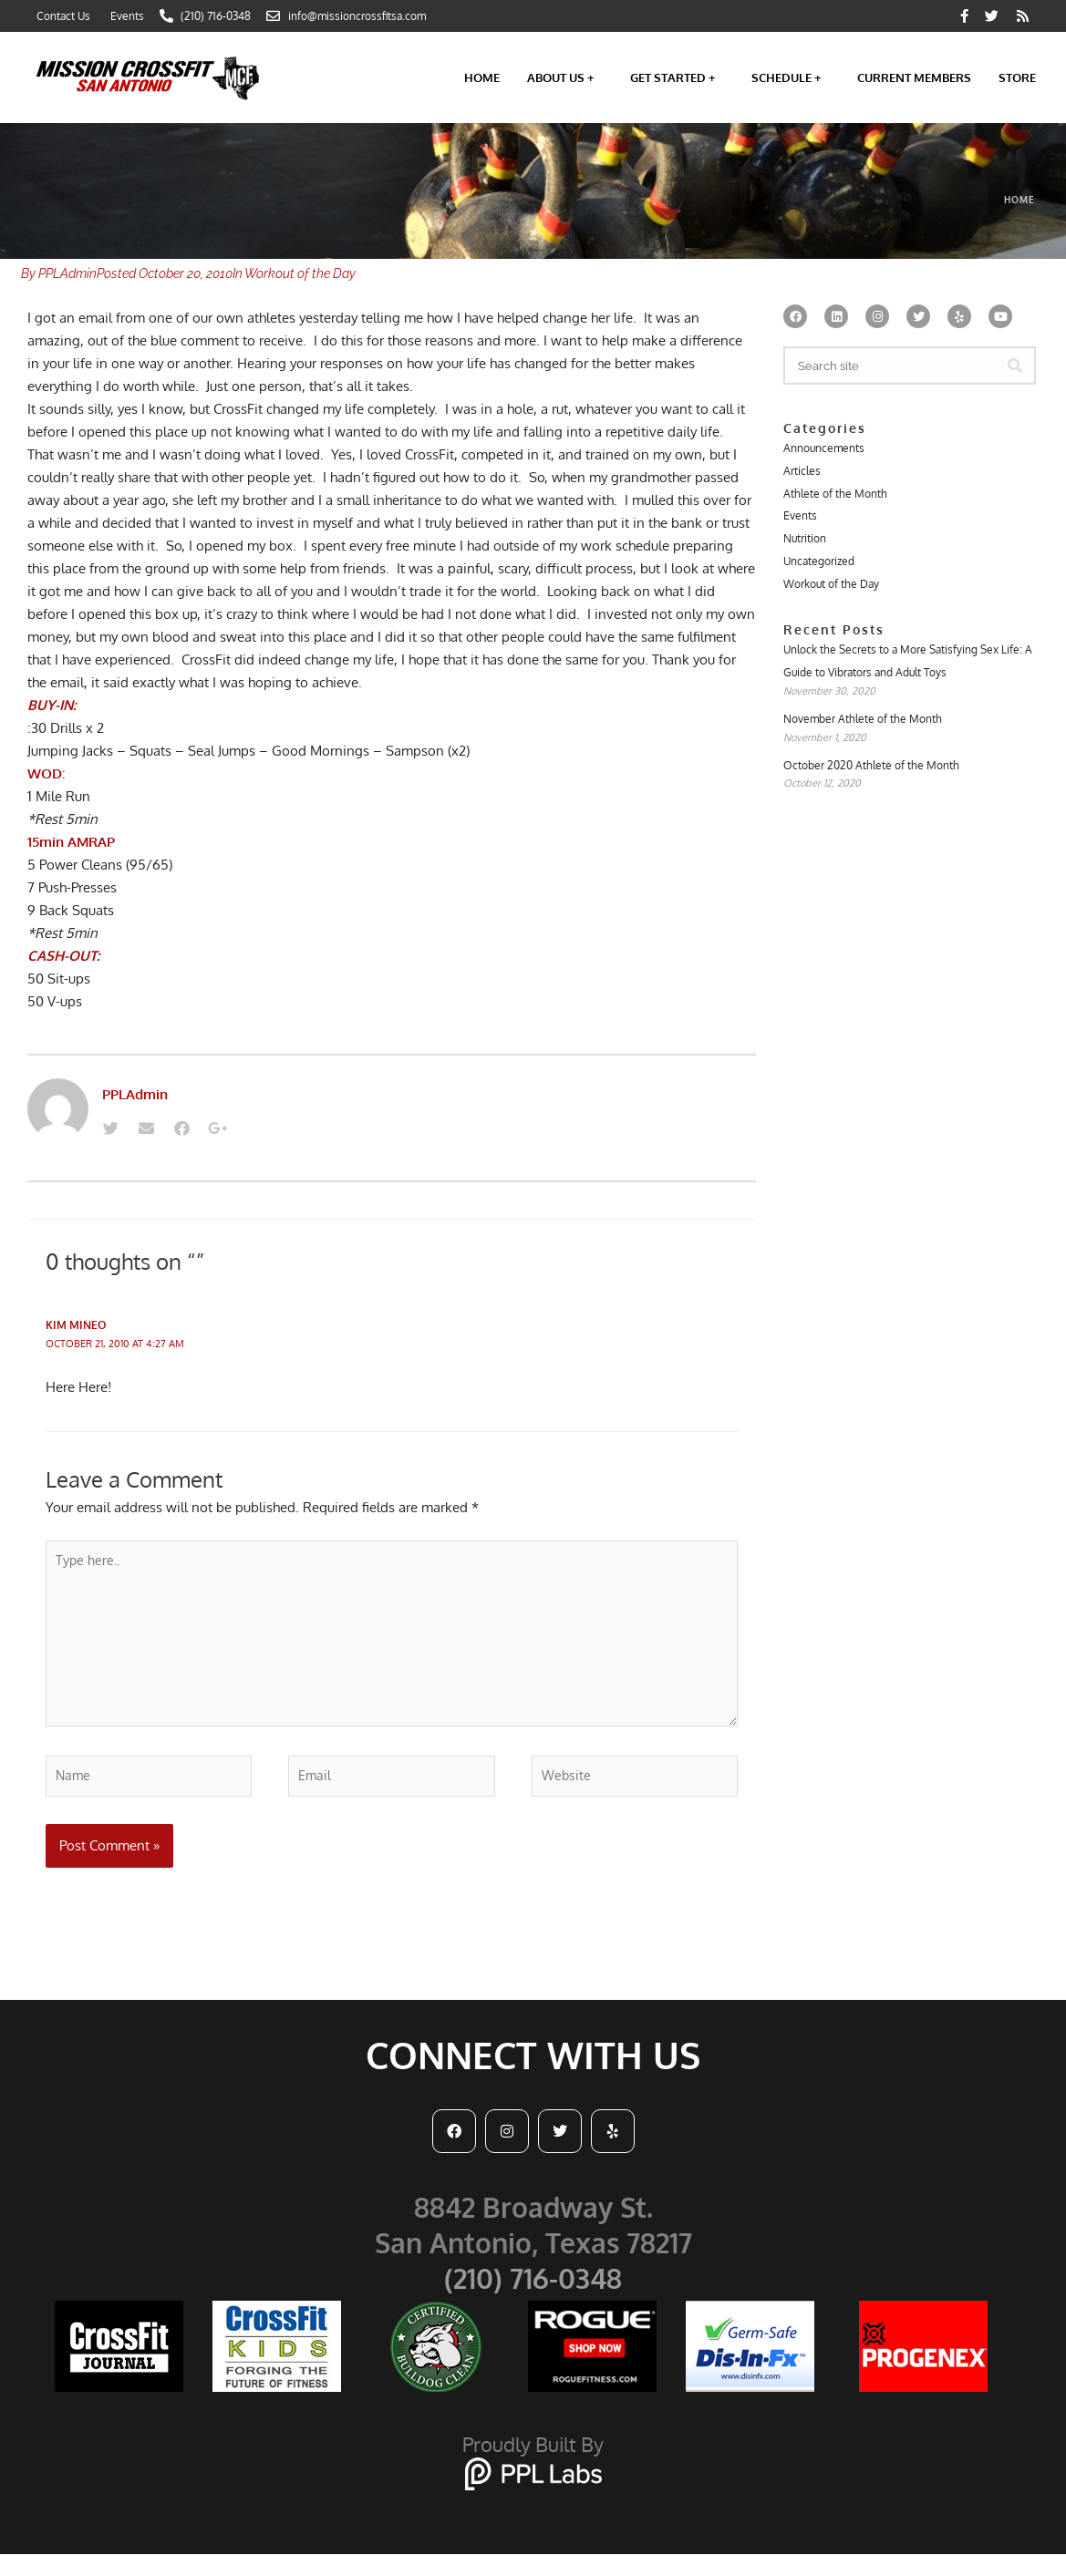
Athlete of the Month (835, 495)
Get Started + (677, 77)
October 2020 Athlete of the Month (871, 774)
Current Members (914, 77)
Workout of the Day (300, 273)
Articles (802, 472)
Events (800, 518)
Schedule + (790, 77)
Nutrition (804, 542)
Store (1017, 77)
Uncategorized (818, 565)
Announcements (823, 448)
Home (482, 77)
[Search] (1015, 365)
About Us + (565, 77)
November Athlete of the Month (862, 727)
